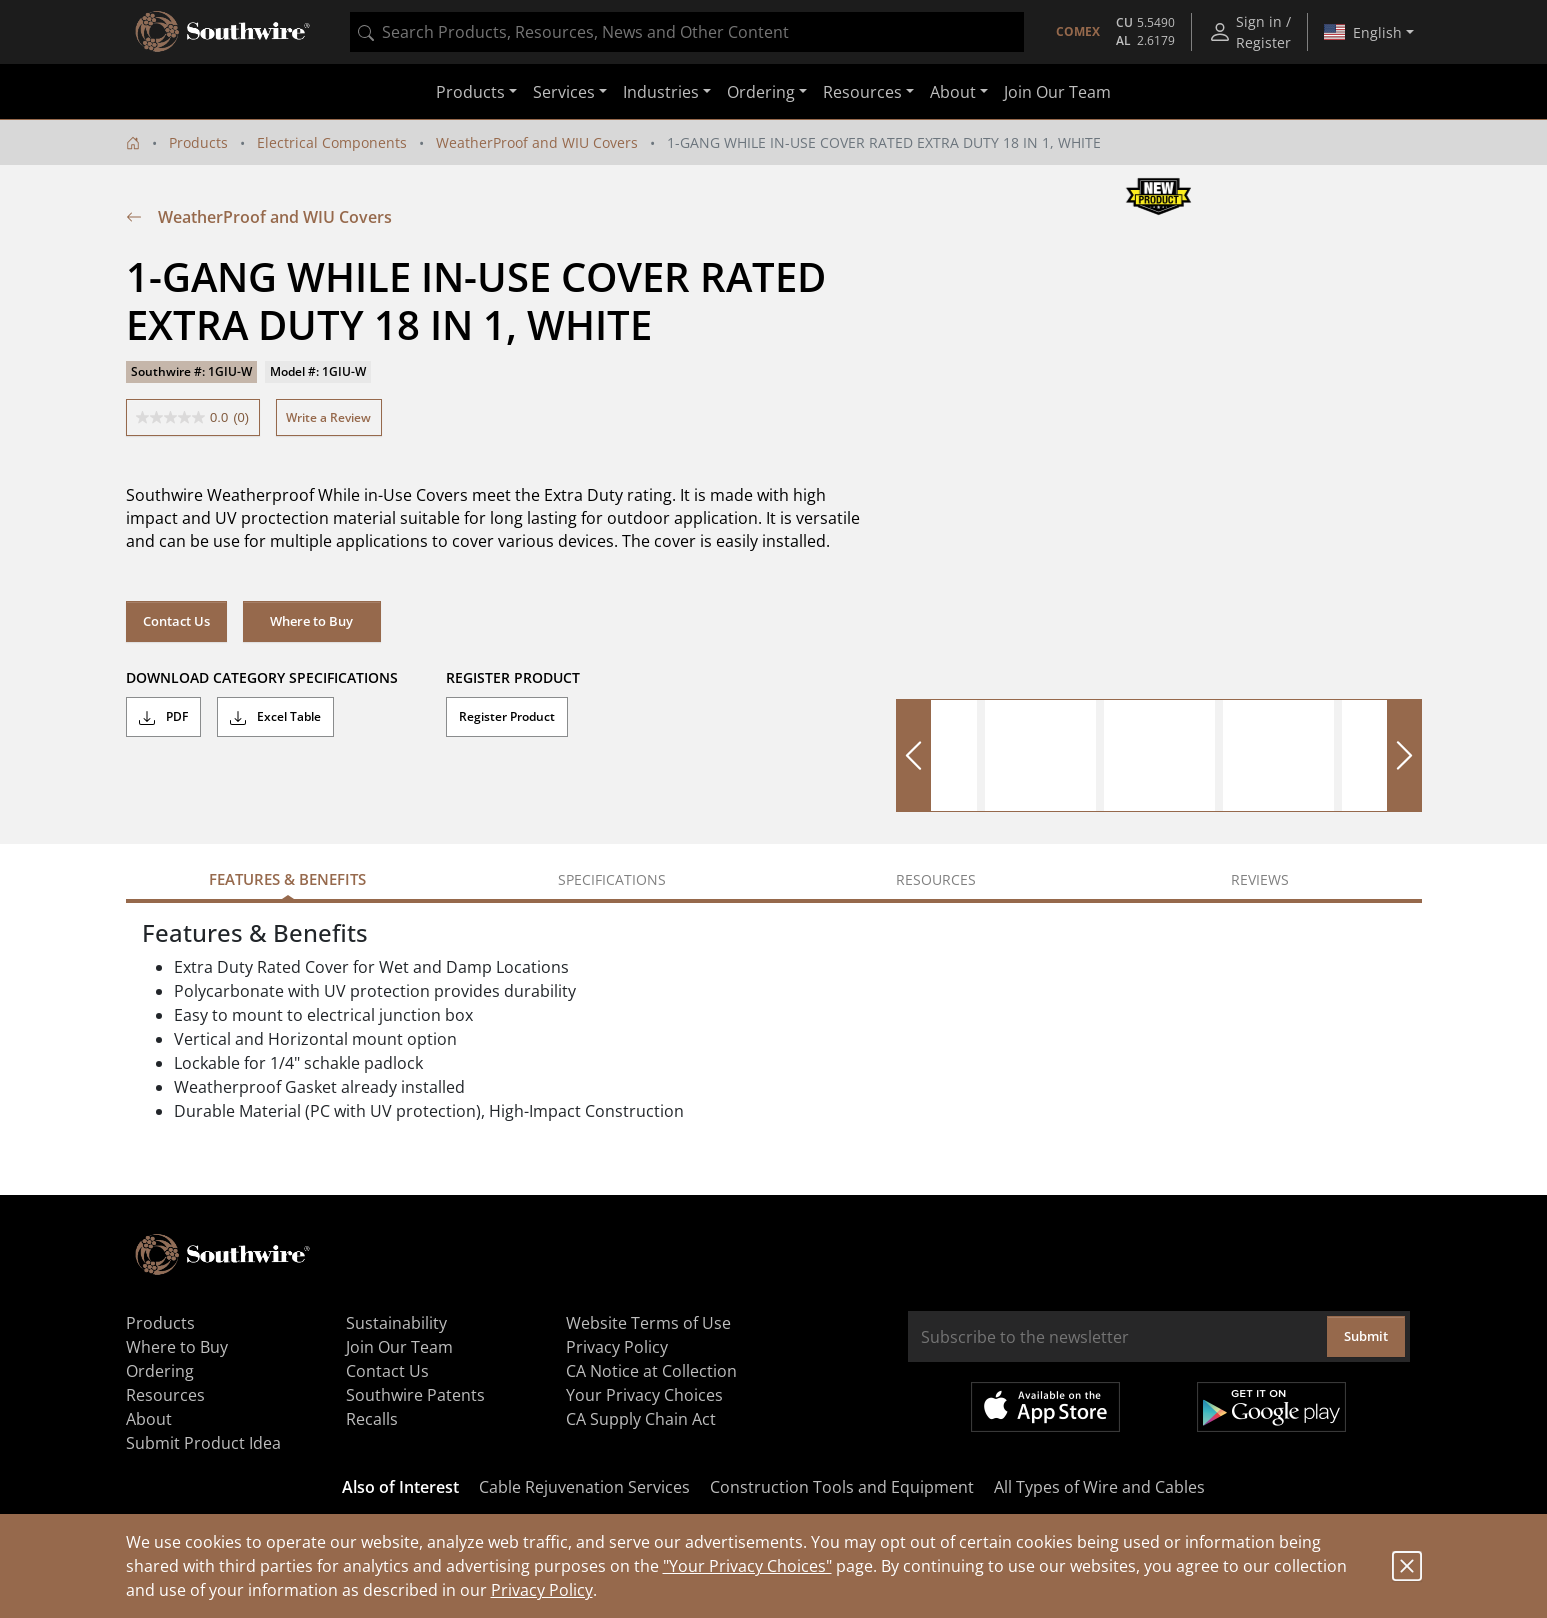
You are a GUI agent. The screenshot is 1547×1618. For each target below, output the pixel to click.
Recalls (372, 1419)
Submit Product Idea (203, 1443)
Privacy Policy (542, 1590)
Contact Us (176, 621)
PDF (163, 717)
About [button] (953, 92)
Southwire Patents (415, 1395)
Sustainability (396, 1323)
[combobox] (687, 32)
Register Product (507, 716)
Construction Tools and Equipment (842, 1487)
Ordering (160, 1371)
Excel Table (275, 717)
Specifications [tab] (612, 879)
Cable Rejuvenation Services (584, 1487)
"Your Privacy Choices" (747, 1566)
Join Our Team (1057, 92)
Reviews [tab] (1260, 879)
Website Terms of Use (648, 1323)
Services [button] (564, 92)
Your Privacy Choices (644, 1395)
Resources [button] (862, 92)
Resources (165, 1395)
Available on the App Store (1045, 1407)
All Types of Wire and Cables (1099, 1487)
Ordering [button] (761, 92)
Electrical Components (332, 142)
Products (198, 142)
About (149, 1419)
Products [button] (470, 92)
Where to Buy (311, 621)
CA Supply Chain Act (641, 1419)
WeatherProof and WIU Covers (537, 142)
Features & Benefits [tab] (287, 879)
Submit (1366, 1336)
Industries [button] (661, 92)
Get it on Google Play (1271, 1407)
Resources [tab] (936, 879)
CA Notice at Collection (651, 1371)
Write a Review (328, 417)
